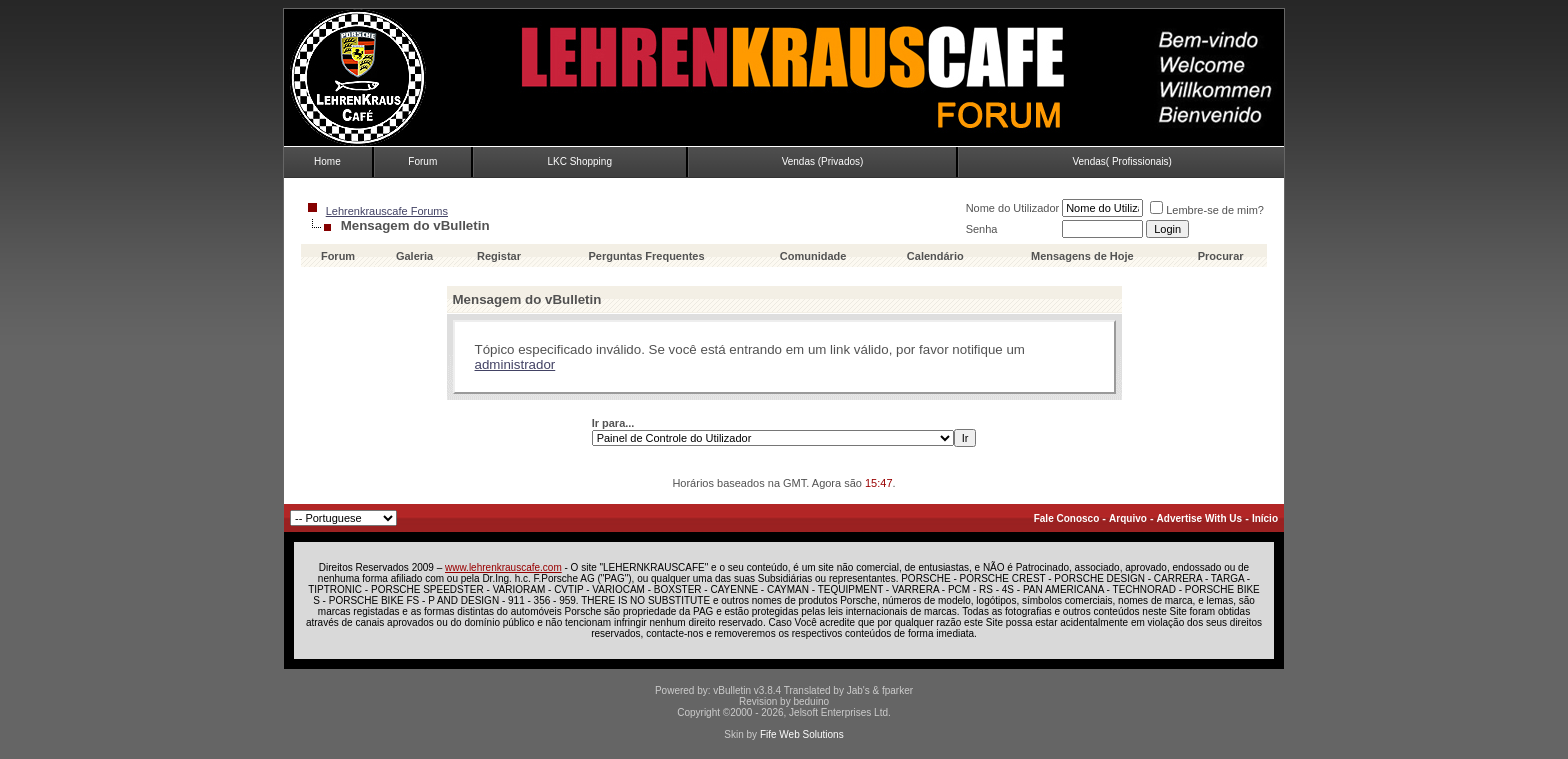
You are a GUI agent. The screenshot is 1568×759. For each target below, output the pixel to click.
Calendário (935, 256)
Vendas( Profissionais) (1122, 161)
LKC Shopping (579, 161)
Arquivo (1128, 518)
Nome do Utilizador (1013, 208)
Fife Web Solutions (802, 734)
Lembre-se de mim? (1207, 210)
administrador (515, 364)
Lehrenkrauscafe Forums (387, 211)
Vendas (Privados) (823, 161)
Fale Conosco (1067, 518)
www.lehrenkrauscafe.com (503, 567)
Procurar (1221, 256)
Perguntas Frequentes (646, 256)
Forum (422, 161)
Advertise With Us (1199, 518)
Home (327, 161)
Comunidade (815, 256)
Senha (982, 229)
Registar (499, 256)
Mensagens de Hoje (1082, 256)
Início (1265, 518)
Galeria (414, 256)
